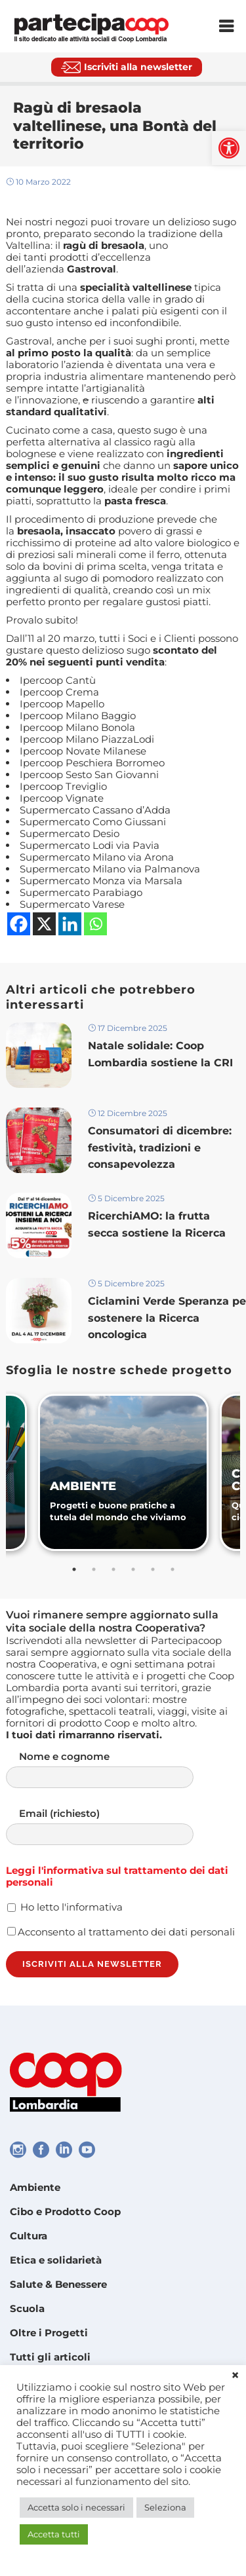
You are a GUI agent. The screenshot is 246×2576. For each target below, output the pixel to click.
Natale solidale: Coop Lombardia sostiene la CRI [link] (162, 1053)
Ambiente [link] (35, 2187)
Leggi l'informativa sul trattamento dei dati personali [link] (117, 1876)
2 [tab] (93, 1569)
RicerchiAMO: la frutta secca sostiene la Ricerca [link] (157, 1224)
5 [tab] (152, 1569)
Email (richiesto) (113, 1826)
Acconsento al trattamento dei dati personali (121, 1932)
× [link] (235, 2375)
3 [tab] (113, 1569)
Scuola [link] (27, 2308)
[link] (229, 148)
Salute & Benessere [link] (58, 2284)
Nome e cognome (113, 1769)
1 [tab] (74, 1569)
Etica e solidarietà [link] (56, 2260)
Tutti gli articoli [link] (50, 2357)
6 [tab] (172, 1569)
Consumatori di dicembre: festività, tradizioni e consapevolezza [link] (160, 1147)
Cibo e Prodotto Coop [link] (65, 2211)
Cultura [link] (28, 2236)
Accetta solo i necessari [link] (76, 2507)
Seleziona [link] (165, 2507)
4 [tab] (133, 1569)
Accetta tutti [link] (54, 2534)
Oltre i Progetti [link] (49, 2332)
